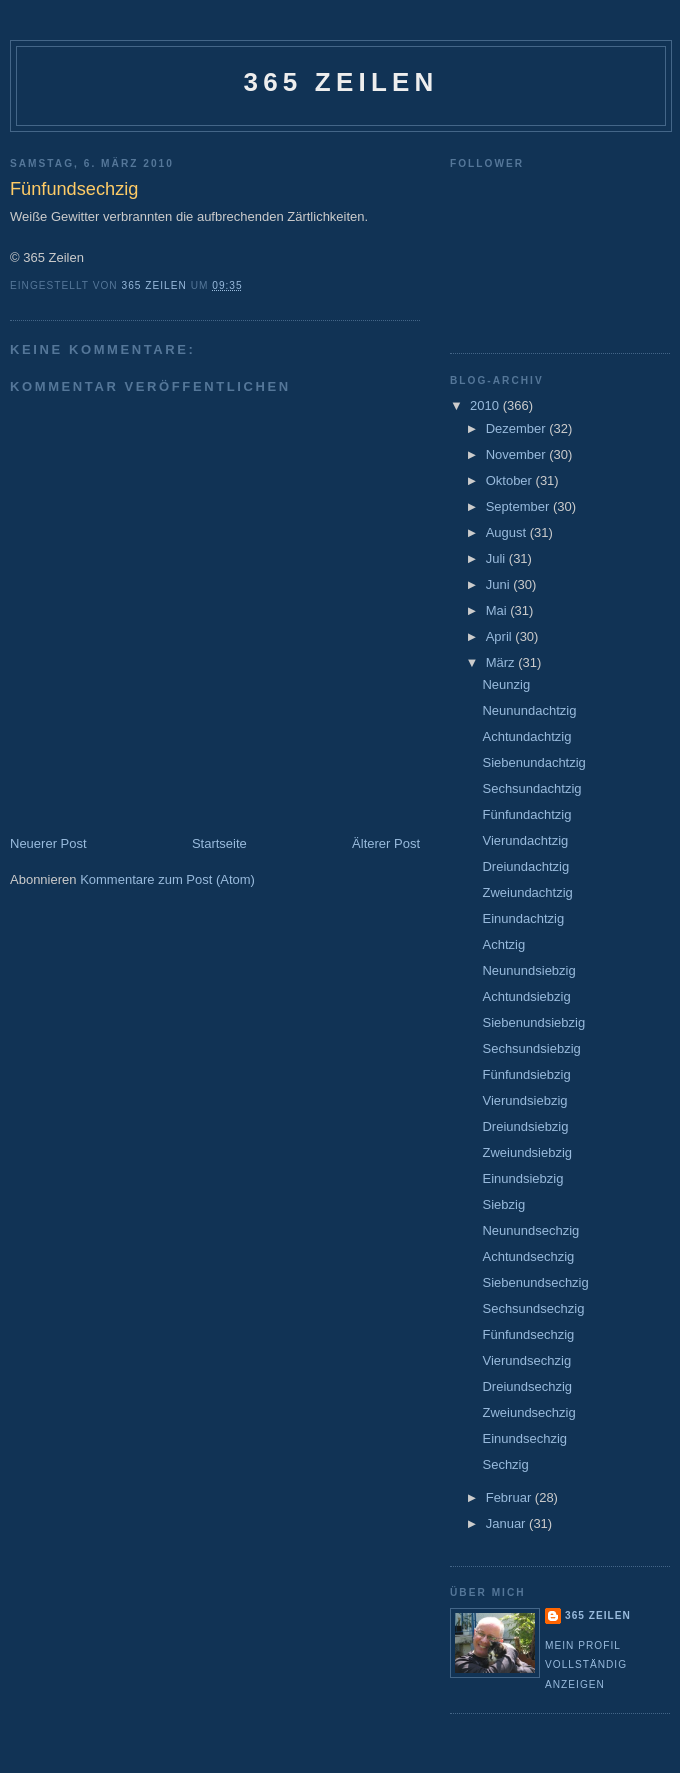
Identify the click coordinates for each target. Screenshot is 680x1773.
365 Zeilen (340, 82)
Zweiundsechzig (528, 1412)
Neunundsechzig (530, 1230)
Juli (497, 558)
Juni (499, 584)
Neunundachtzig (529, 710)
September (519, 506)
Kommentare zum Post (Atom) (167, 879)
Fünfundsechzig (528, 1334)
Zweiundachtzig (527, 892)
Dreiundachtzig (525, 866)
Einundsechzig (524, 1438)
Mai (498, 610)
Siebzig (503, 1204)
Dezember (518, 428)
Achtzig (503, 944)
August (508, 532)
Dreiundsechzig (527, 1386)
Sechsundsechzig (533, 1308)
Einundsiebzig (522, 1178)
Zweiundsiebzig (527, 1152)
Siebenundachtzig (533, 762)
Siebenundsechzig (535, 1282)
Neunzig (506, 684)
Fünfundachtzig (526, 814)
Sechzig (505, 1464)
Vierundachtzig (525, 840)
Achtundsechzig (528, 1256)
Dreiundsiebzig (525, 1126)
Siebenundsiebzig (533, 1022)
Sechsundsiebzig (531, 1048)
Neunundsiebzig (528, 970)
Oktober (511, 480)
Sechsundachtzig (531, 788)
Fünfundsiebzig (526, 1074)
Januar (507, 1523)
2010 (486, 405)
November (518, 454)
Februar (510, 1497)
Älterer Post (386, 843)
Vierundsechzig (526, 1360)
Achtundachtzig (526, 736)
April (501, 636)
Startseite (219, 843)
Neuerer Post (48, 843)
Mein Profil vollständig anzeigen (586, 1665)
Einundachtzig (523, 918)
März (502, 662)
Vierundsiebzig (524, 1100)
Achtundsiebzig (526, 996)
